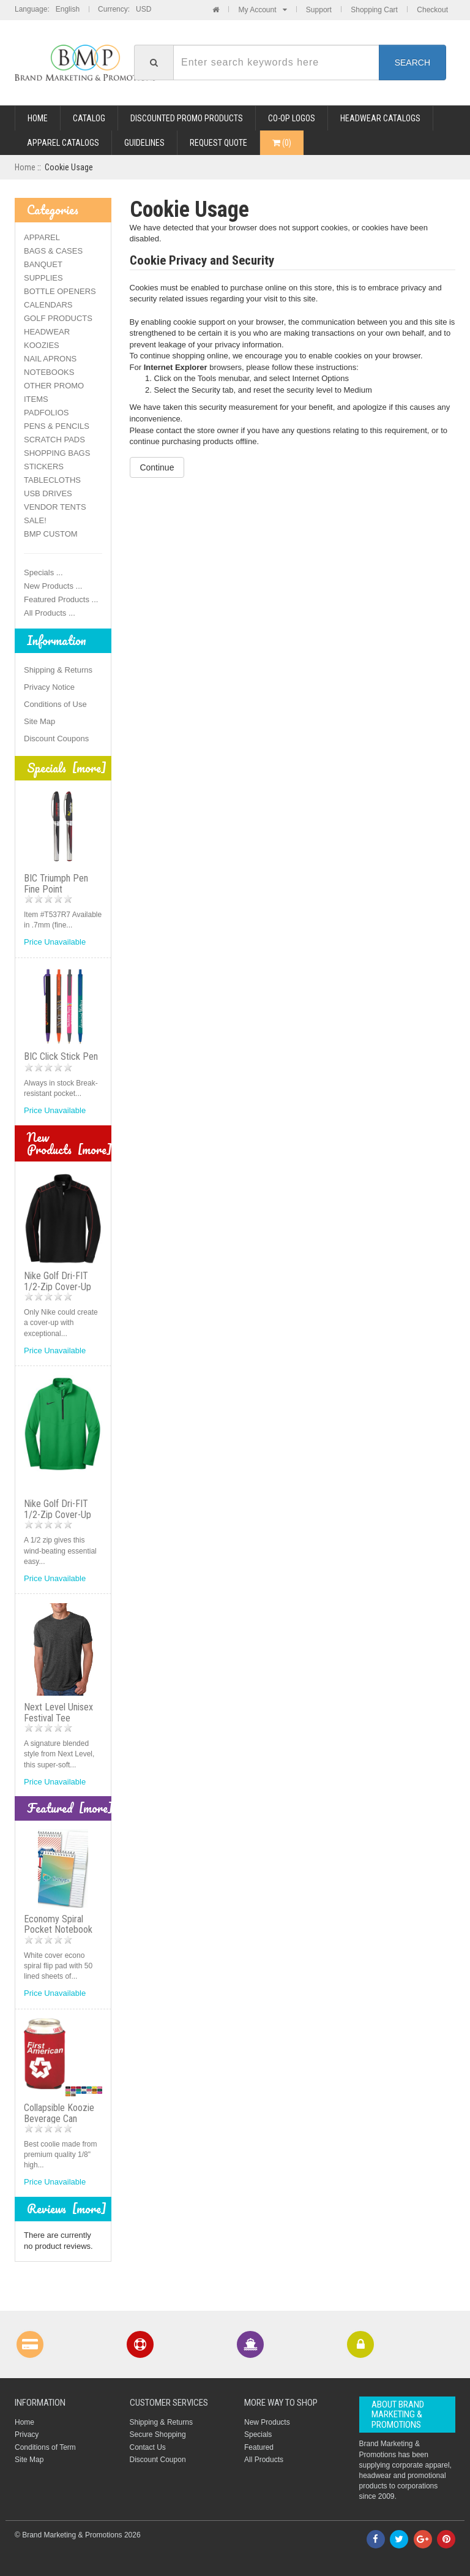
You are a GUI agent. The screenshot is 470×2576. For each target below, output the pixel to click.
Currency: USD (124, 9)
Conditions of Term (45, 2447)
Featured (259, 2447)
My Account (262, 10)
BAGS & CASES (53, 250)
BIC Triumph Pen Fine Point (56, 883)
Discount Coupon (158, 2459)
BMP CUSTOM (51, 533)
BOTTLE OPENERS (60, 291)
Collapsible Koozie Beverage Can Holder (59, 2118)
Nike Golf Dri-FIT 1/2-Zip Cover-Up (57, 1281)
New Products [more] (69, 1143)
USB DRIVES (48, 493)
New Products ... (53, 586)
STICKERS (44, 466)
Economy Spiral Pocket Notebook (58, 1924)
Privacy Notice (49, 687)
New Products (267, 2422)
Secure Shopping (158, 2434)
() (281, 143)
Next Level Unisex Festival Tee (58, 1712)
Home (38, 118)
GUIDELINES (144, 143)
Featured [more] (70, 1808)
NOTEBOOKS (49, 372)
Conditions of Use (55, 704)
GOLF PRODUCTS (58, 318)
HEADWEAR (47, 331)
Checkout (432, 10)
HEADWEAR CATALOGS (380, 118)
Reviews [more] (66, 2208)
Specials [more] (66, 767)
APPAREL (42, 237)
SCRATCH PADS (54, 439)
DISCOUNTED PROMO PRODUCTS (186, 118)
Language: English (47, 9)
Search (412, 62)
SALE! (35, 520)
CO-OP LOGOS (291, 118)
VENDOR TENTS (55, 507)
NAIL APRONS (50, 358)
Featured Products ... (61, 599)
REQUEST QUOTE (218, 143)
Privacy (27, 2434)
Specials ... (43, 572)
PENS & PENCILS (56, 426)
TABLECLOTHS (52, 480)
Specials (258, 2434)
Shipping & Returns (58, 669)
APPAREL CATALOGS (63, 143)
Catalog (89, 118)
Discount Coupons (56, 738)
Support (319, 10)
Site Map (39, 721)
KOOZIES (41, 345)
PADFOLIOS (46, 412)
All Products (263, 2459)
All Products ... (49, 613)
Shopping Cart (374, 10)
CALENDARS (48, 304)
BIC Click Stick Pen (61, 1056)
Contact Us (148, 2447)
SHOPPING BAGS (57, 453)
